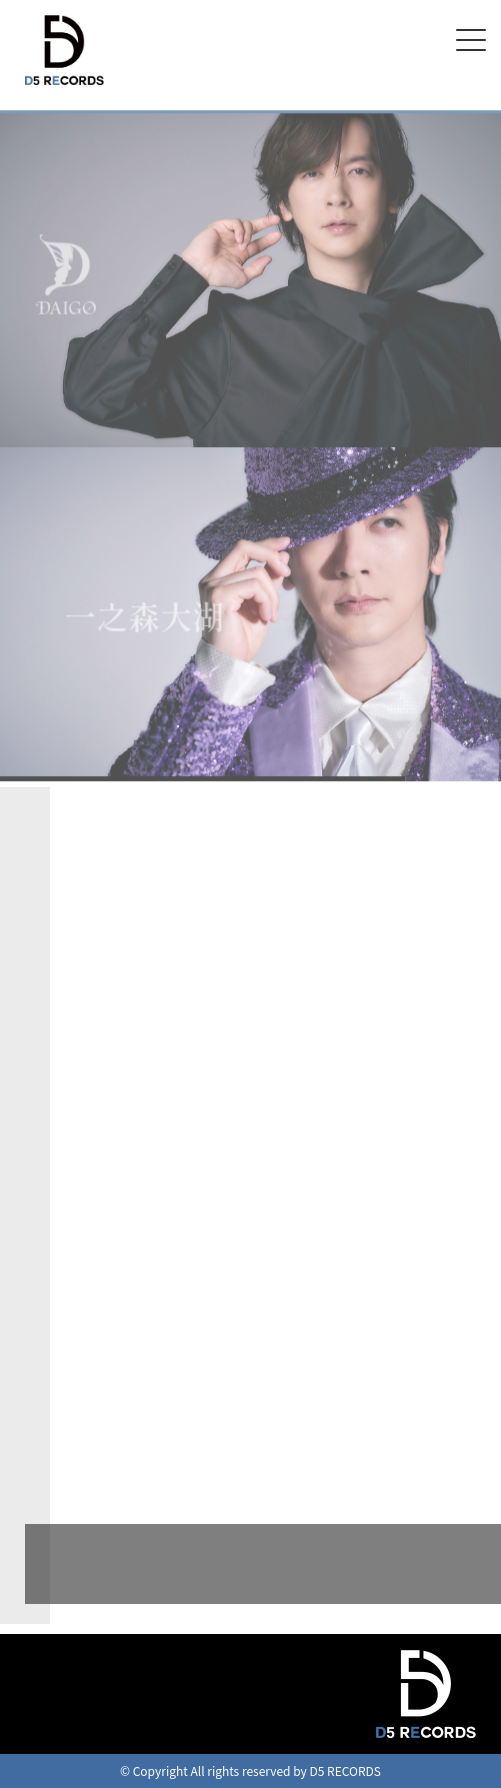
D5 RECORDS (56, 87)
